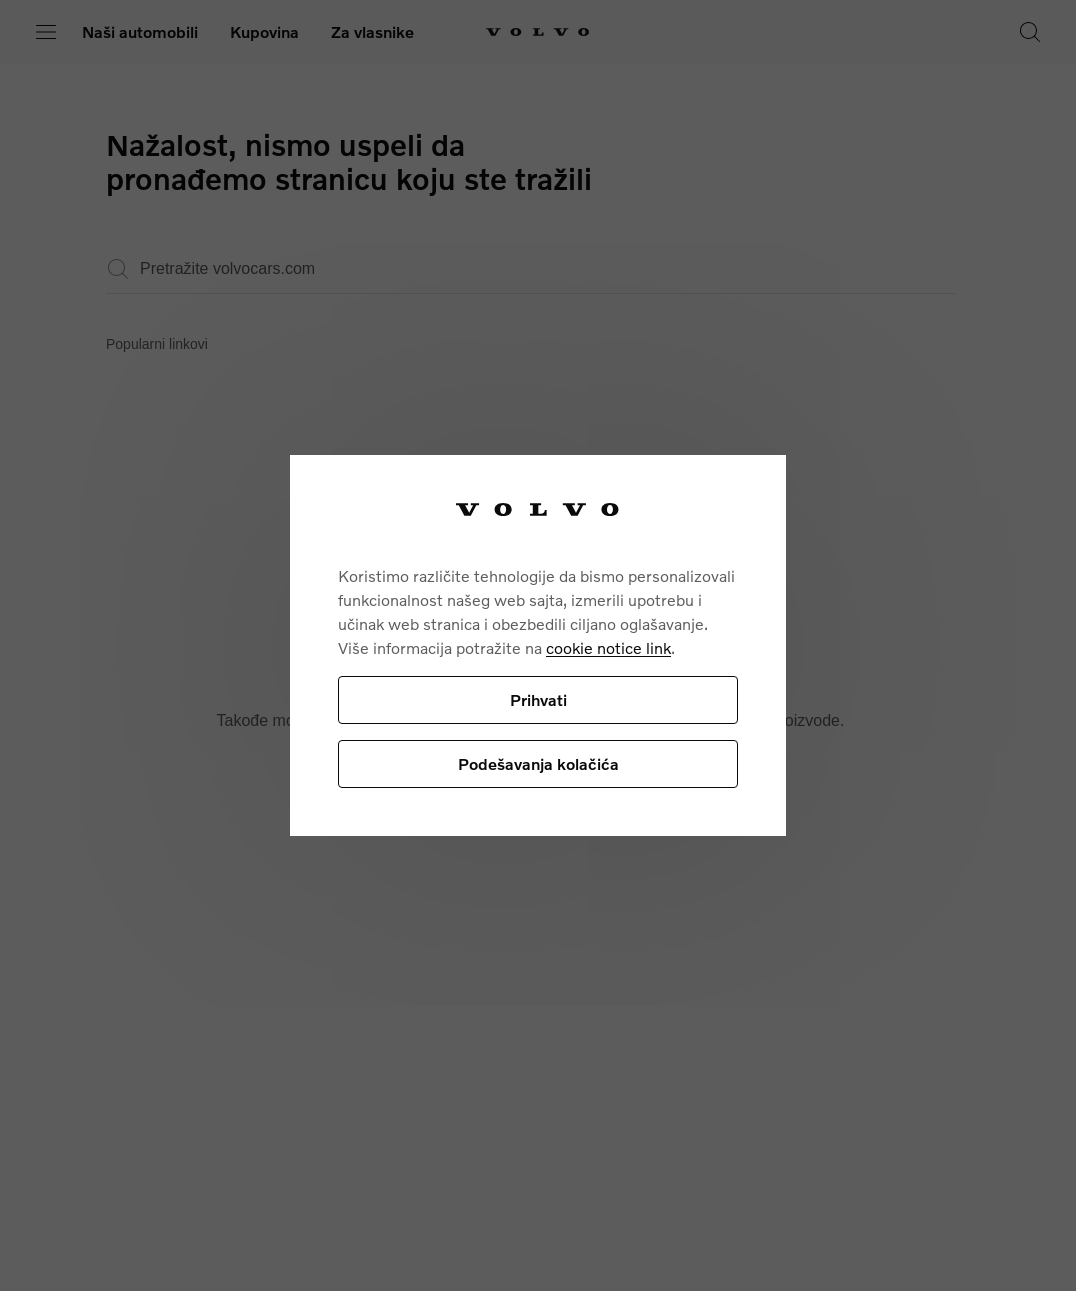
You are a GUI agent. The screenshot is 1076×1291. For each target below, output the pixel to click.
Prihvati (538, 699)
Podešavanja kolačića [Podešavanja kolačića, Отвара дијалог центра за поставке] (538, 763)
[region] (538, 645)
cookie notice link (608, 647)
